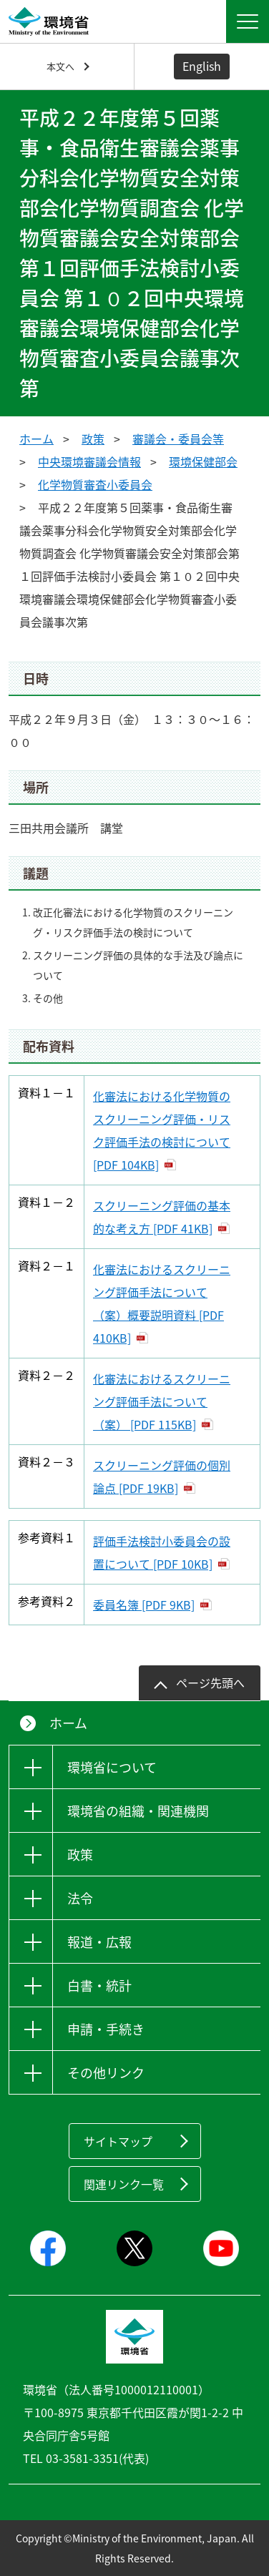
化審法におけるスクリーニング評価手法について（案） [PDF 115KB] (161, 1401)
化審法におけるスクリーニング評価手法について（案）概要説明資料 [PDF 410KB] (161, 1303)
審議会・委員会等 (178, 438)
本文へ (60, 66)
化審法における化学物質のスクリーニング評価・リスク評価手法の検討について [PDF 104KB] (161, 1130)
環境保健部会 (203, 461)
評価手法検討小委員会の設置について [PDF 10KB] (161, 1552)
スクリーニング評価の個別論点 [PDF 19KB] (161, 1476)
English (201, 65)
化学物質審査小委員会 (95, 484)
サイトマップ (118, 2141)
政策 (93, 438)
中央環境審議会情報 (89, 461)
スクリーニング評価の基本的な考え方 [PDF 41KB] (161, 1217)
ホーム (36, 438)
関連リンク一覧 (124, 2184)
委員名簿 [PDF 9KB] (144, 1604)
